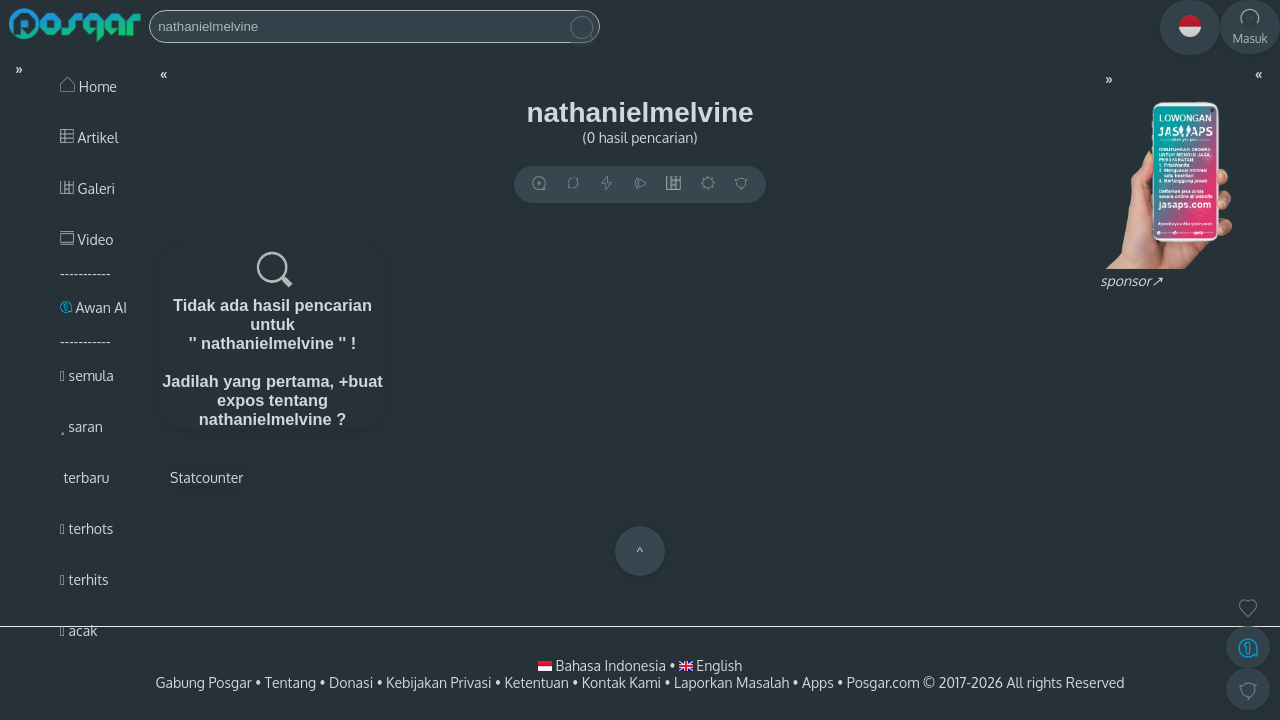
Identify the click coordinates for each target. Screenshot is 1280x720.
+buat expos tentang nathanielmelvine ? (291, 400)
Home (88, 86)
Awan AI (93, 307)
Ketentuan (536, 682)
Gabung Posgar (203, 682)
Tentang (290, 682)
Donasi (351, 682)
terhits (84, 579)
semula (87, 375)
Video (86, 239)
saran (81, 426)
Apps (818, 682)
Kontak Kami (621, 682)
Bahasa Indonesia (603, 665)
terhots (86, 528)
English (710, 665)
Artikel (89, 137)
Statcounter (206, 477)
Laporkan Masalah (731, 682)
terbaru (84, 477)
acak (78, 630)
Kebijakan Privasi (438, 682)
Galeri (87, 188)
